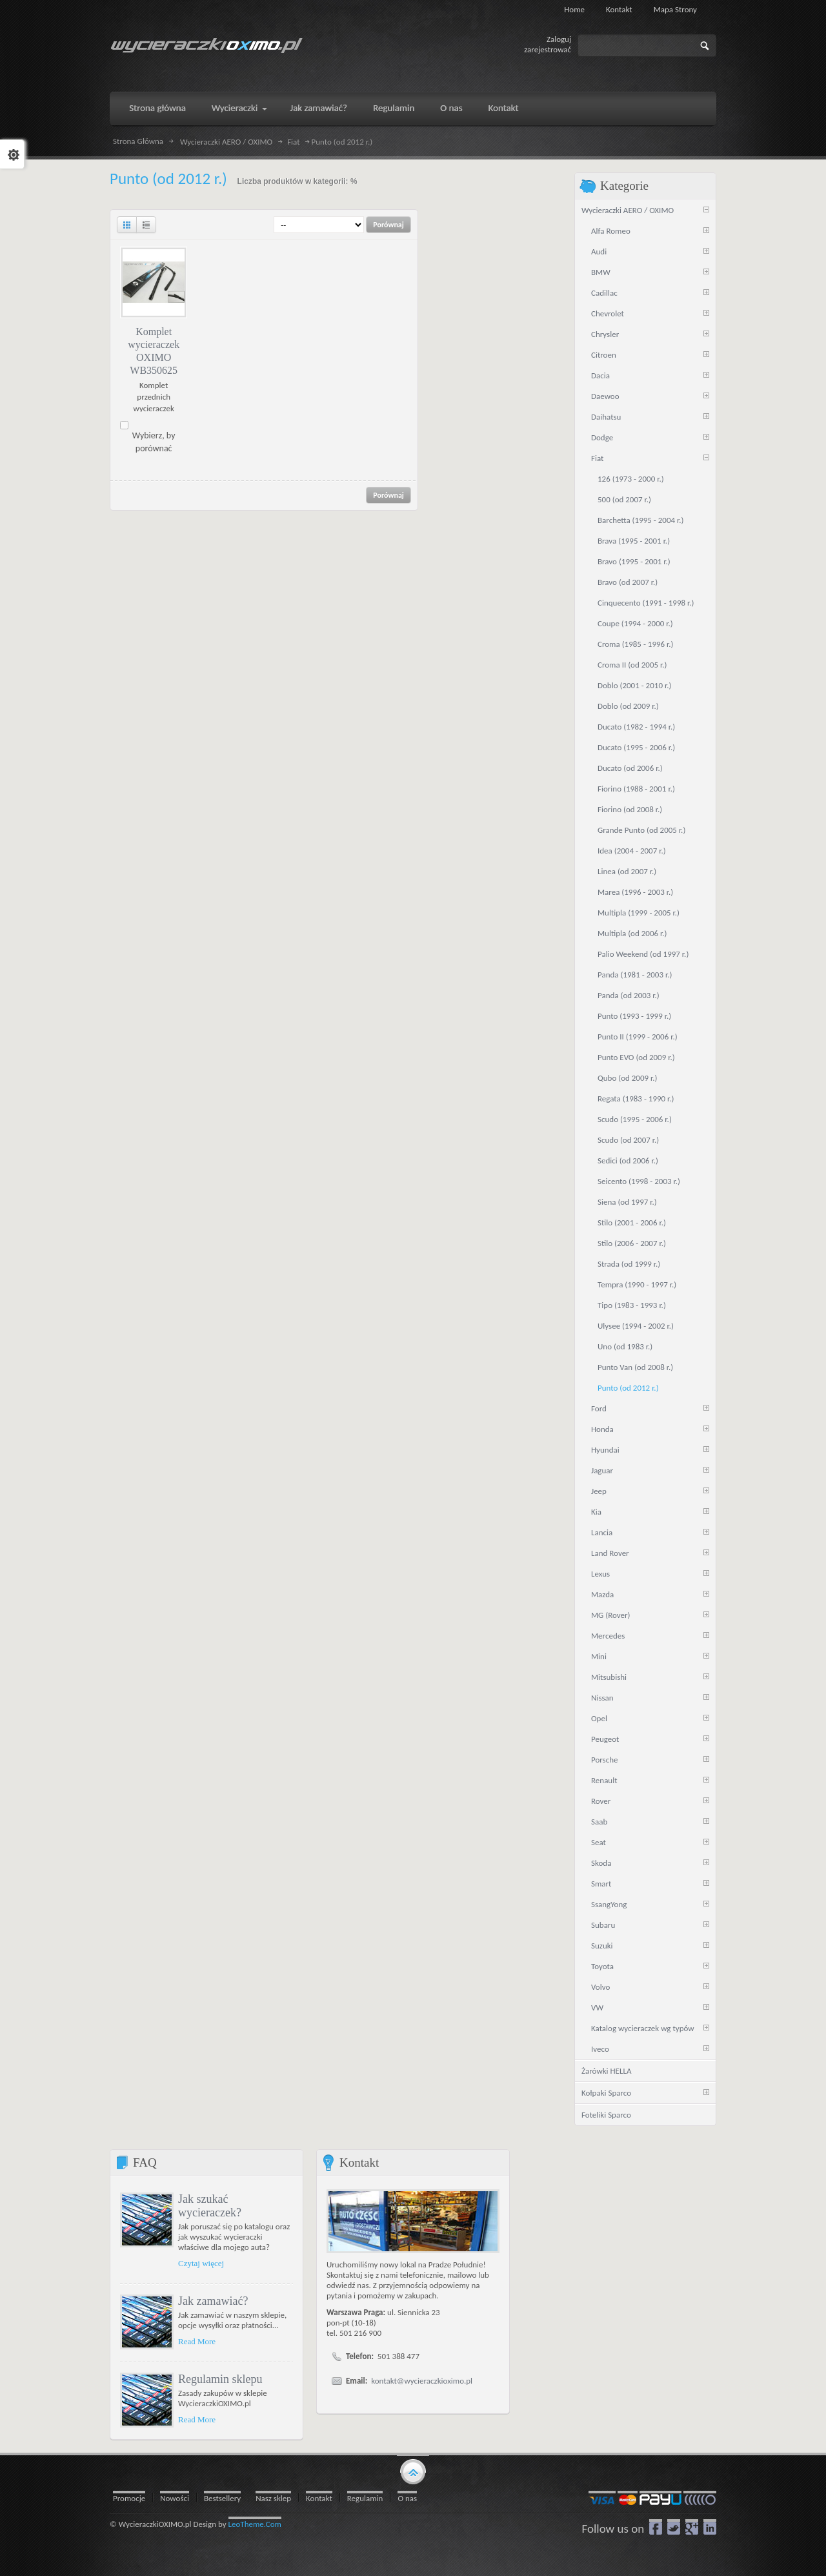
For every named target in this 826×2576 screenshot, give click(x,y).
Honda (602, 1429)
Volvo (600, 1987)
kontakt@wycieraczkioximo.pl (421, 2381)
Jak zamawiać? (213, 2301)
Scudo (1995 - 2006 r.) (635, 1119)
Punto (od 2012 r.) (628, 1388)
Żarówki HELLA (606, 2071)
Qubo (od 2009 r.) (628, 1078)
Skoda (601, 1863)
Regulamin (365, 2498)
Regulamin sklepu (220, 2379)
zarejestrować (547, 49)
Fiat (293, 142)
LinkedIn (709, 2527)
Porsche (604, 1759)
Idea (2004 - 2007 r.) (632, 850)
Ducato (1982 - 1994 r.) (636, 726)
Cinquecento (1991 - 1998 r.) (646, 603)
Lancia (601, 1532)
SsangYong (609, 1904)
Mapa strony (675, 9)
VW (597, 2007)
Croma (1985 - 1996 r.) (636, 644)
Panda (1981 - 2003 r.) (635, 974)
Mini (599, 1656)
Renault (604, 1780)
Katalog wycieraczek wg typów (642, 2028)
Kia (596, 1512)
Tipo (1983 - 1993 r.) (632, 1305)
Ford (599, 1408)
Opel (599, 1718)
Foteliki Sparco (606, 2115)
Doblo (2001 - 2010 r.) (634, 685)
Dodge (602, 437)
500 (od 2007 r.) (624, 499)
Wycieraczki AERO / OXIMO (226, 142)
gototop (413, 2470)
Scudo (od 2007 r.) (628, 1140)
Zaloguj (559, 39)
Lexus (600, 1574)
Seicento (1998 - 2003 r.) (639, 1181)
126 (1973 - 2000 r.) (631, 479)
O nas (407, 2498)
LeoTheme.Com (255, 2524)
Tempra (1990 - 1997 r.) (637, 1284)
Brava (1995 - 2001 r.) (634, 541)
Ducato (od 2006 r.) (630, 768)
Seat (598, 1842)
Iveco (600, 2049)
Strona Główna (138, 141)
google (691, 2527)
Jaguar (602, 1470)
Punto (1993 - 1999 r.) (634, 1016)
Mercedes (608, 1636)
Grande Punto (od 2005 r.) (641, 830)
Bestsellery (222, 2498)
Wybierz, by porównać (154, 442)
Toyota (602, 1966)
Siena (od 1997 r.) (627, 1202)
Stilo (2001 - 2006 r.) (632, 1222)
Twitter (673, 2527)
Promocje (129, 2498)
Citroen (603, 355)
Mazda (602, 1594)
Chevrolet (607, 313)
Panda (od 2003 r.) (629, 995)
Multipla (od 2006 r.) (632, 933)
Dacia (600, 375)
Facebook (655, 2527)
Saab (599, 1821)
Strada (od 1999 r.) (629, 1264)
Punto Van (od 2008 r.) (635, 1367)
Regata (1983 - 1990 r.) (636, 1098)
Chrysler (605, 334)
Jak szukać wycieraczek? (209, 2206)
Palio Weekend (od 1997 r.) (643, 954)
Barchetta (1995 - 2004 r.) (641, 520)
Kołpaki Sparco (606, 2093)
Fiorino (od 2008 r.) (630, 809)
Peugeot (605, 1739)
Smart (601, 1883)
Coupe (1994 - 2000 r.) (635, 623)
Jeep (599, 1491)
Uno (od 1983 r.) (625, 1346)
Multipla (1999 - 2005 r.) (639, 912)
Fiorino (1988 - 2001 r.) (636, 788)
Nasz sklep (273, 2498)
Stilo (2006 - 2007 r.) (632, 1243)
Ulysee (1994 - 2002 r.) (636, 1326)
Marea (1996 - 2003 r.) (635, 892)
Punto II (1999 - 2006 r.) (638, 1036)
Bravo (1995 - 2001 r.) (634, 561)
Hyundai (605, 1450)
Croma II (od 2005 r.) (632, 665)
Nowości (174, 2498)
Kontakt (619, 9)
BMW (600, 272)
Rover (600, 1801)
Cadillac (604, 293)
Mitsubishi (609, 1677)
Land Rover (610, 1553)
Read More (197, 2341)
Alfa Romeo (610, 231)
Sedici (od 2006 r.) (628, 1160)
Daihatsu (606, 417)
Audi (599, 251)
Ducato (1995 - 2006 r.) (636, 747)
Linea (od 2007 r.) (627, 871)
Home (574, 9)
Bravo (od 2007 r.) (628, 582)
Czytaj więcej (201, 2263)
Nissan (602, 1697)
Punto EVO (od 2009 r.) (636, 1057)
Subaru (603, 1925)
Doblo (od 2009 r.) (628, 706)
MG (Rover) (610, 1615)
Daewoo (605, 396)
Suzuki (602, 1945)
